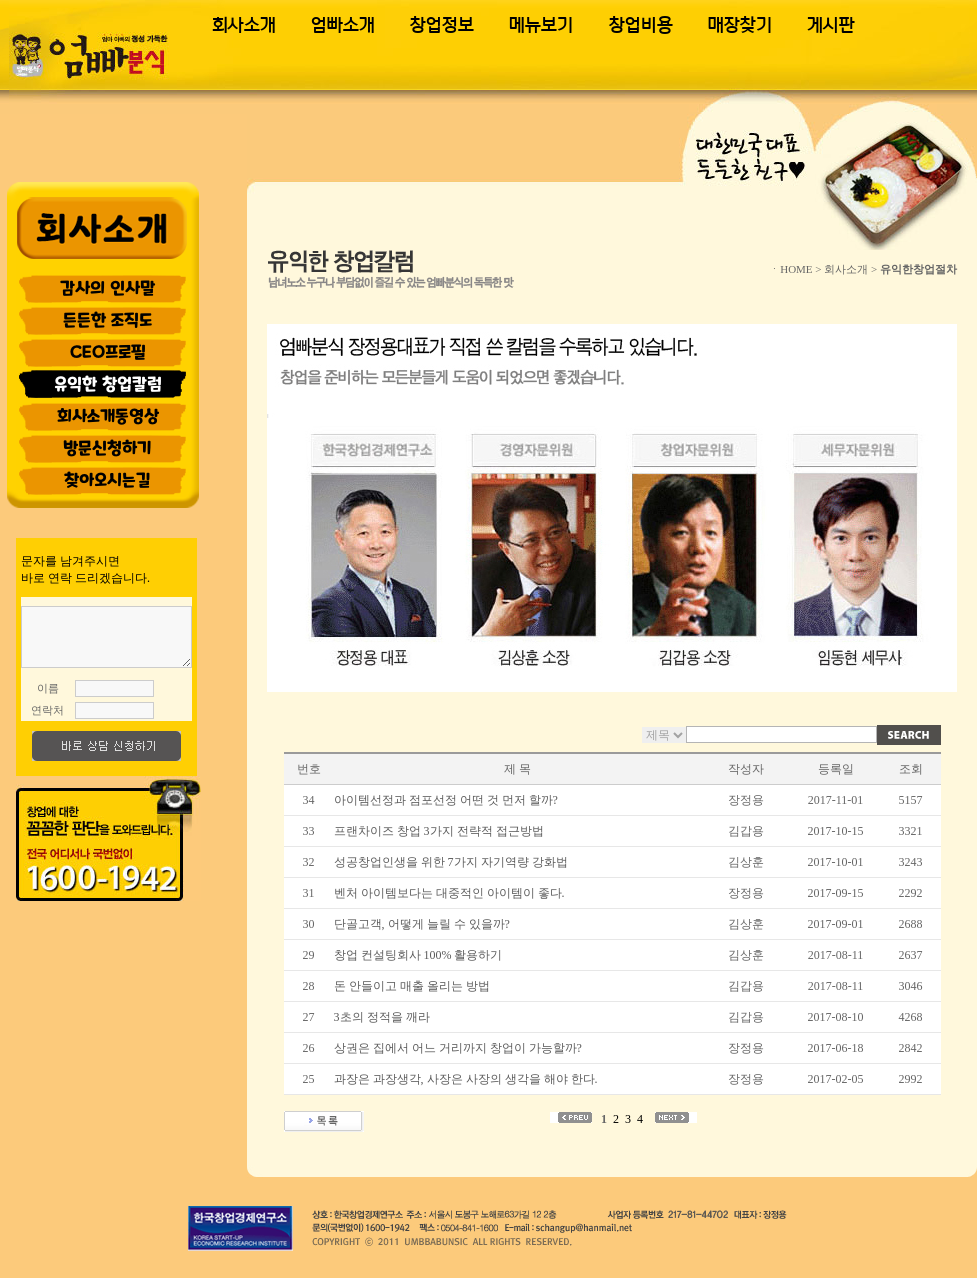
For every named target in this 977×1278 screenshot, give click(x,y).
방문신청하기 (107, 448)
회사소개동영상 (108, 416)
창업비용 (641, 25)
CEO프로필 (108, 352)
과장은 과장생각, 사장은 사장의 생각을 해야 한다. (467, 1079)
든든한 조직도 (107, 320)
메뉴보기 (541, 25)
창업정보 (442, 25)
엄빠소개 (343, 25)
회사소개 (244, 25)
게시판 (831, 25)
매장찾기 (740, 25)
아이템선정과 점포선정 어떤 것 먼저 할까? (446, 800)
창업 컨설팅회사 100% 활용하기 (420, 955)
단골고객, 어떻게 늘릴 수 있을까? (423, 924)
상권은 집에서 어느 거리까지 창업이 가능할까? (458, 1048)
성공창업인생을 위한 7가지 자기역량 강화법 (451, 862)
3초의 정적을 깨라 (383, 1017)
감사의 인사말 (107, 288)
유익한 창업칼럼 (108, 384)
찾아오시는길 (107, 480)
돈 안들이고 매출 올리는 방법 (413, 986)
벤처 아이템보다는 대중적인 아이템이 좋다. (451, 893)
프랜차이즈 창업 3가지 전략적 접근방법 (439, 831)
